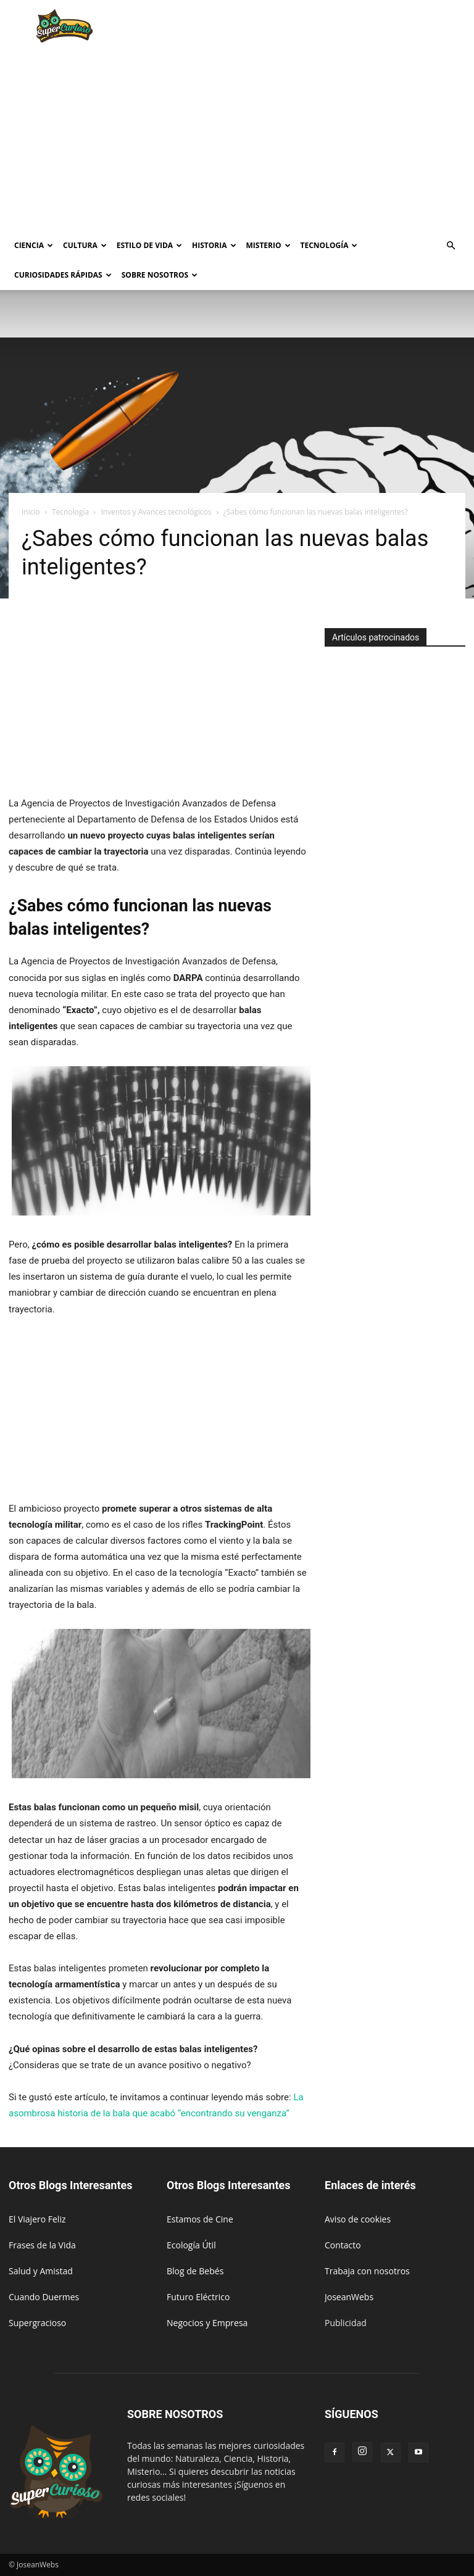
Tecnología (329, 245)
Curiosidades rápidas (63, 275)
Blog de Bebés (195, 2271)
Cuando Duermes (44, 2297)
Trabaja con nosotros (367, 2271)
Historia (214, 245)
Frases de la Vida (42, 2245)
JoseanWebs (349, 2297)
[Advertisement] (320, 27)
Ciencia (33, 245)
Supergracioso (37, 2323)
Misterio (268, 245)
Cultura (85, 245)
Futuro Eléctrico (198, 2297)
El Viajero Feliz (37, 2219)
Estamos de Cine (200, 2219)
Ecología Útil (191, 2245)
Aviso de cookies (358, 2219)
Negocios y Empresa (207, 2323)
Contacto (343, 2245)
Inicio (31, 512)
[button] (450, 246)
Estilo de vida (149, 245)
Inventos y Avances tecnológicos (156, 512)
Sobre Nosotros (160, 275)
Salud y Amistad (41, 2271)
